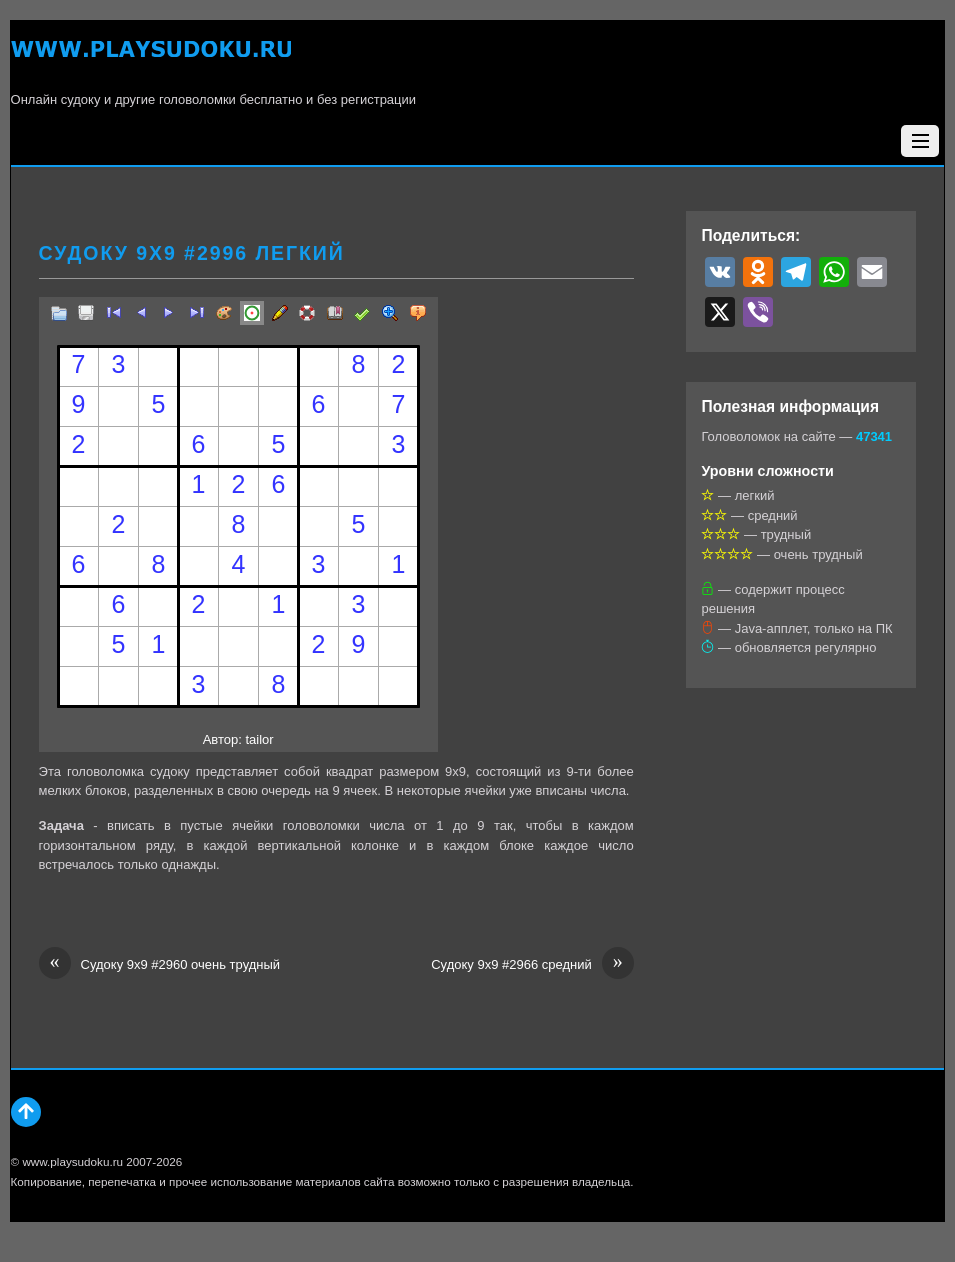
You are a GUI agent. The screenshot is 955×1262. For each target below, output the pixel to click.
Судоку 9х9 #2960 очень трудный (160, 965)
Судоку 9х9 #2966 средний (532, 965)
